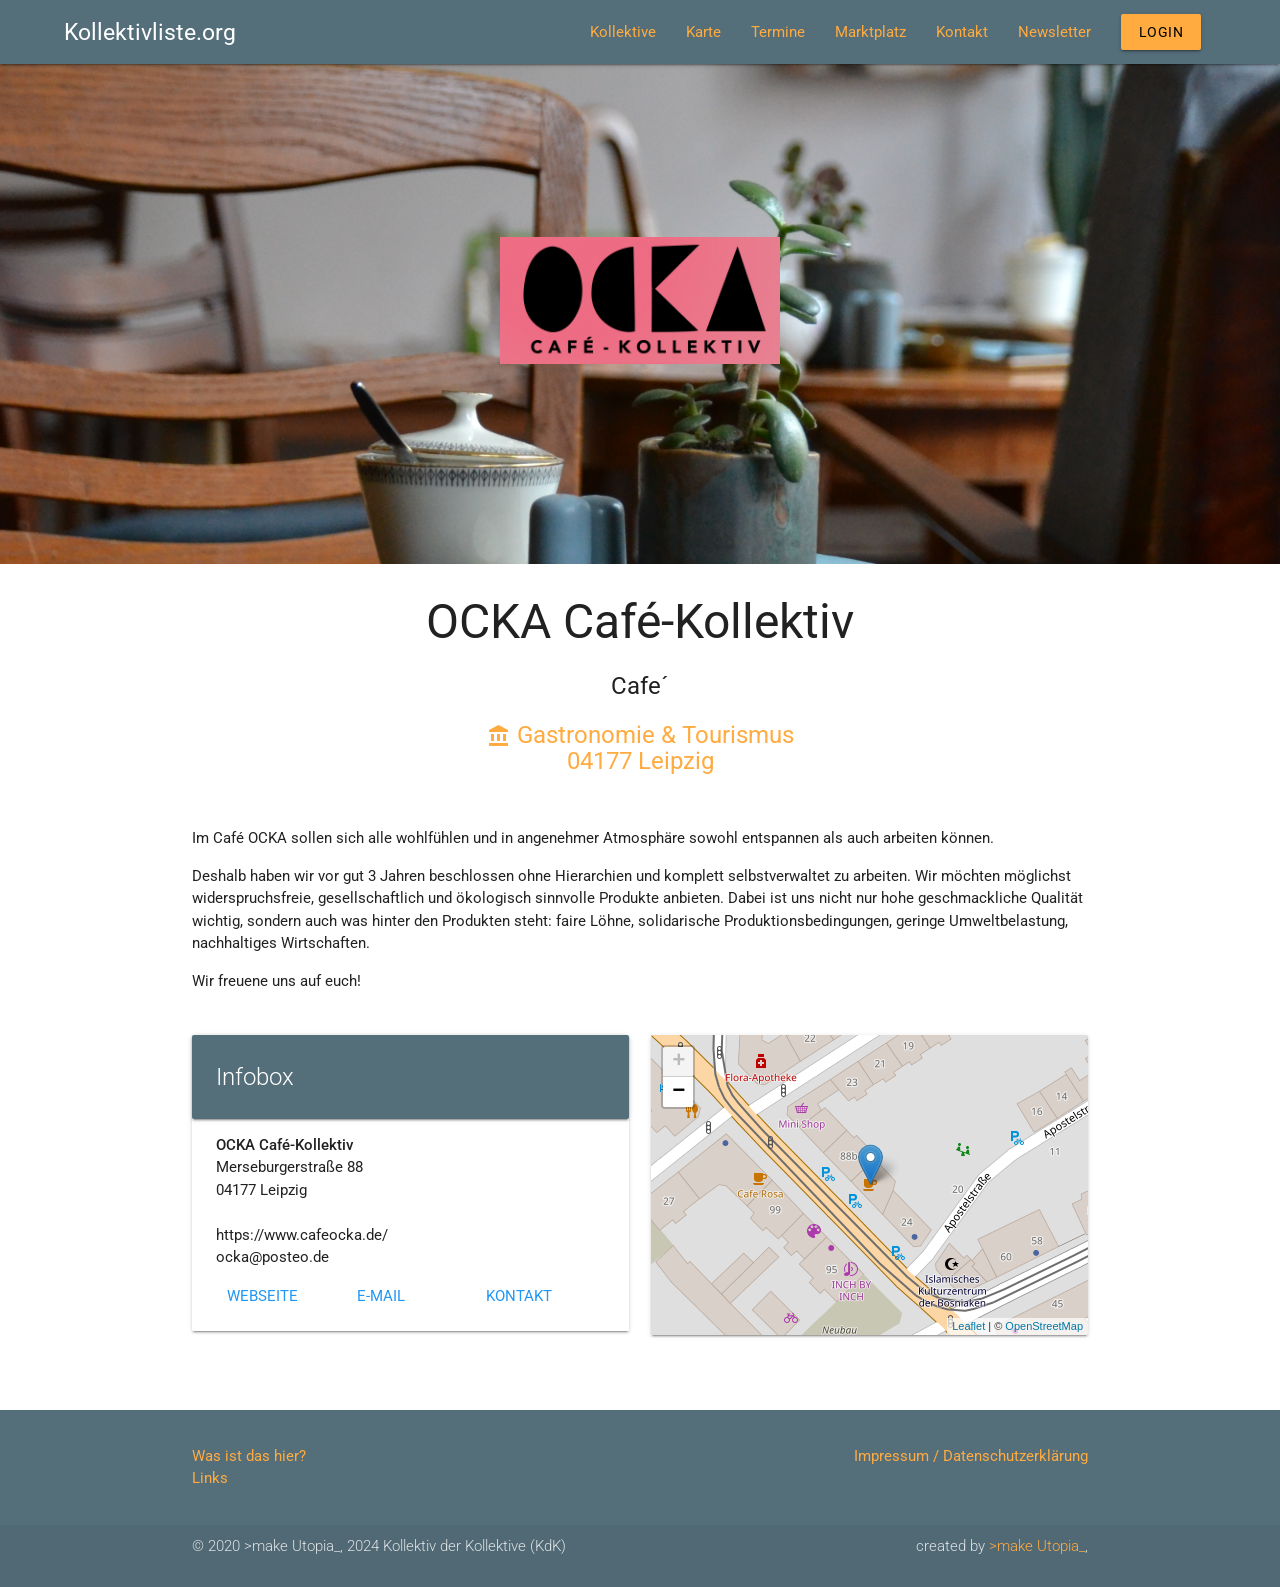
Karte (678, 32)
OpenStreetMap (1044, 1326)
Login (1149, 32)
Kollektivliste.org (150, 32)
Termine (753, 32)
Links (210, 1478)
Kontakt (937, 32)
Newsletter (1029, 32)
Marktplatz (845, 32)
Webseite (262, 1296)
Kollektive (598, 32)
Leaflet (968, 1326)
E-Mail (381, 1296)
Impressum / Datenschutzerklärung (971, 1456)
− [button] (678, 1092)
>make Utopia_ (1037, 1546)
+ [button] (678, 1062)
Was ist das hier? (249, 1456)
